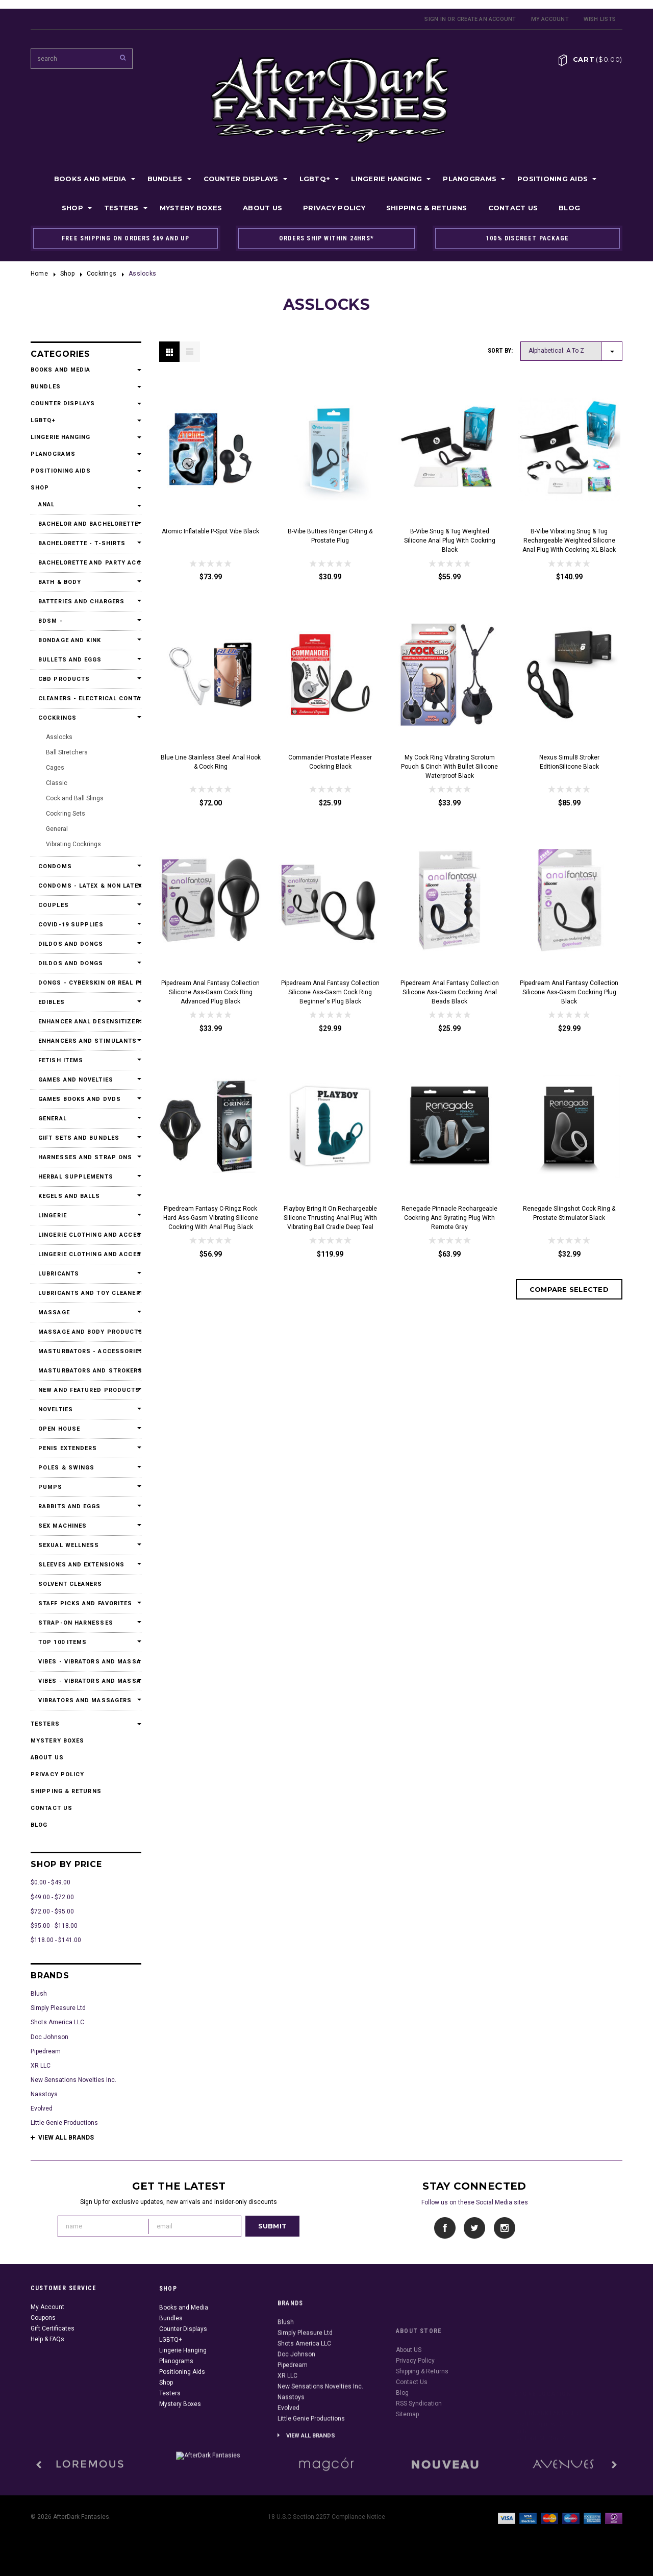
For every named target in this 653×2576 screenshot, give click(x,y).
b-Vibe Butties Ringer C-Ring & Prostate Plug (330, 536)
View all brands (66, 2137)
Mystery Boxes (191, 208)
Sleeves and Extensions (81, 1564)
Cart (597, 59)
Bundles (165, 179)
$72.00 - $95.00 (52, 1911)
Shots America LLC (57, 2022)
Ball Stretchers (67, 752)
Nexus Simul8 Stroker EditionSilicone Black (569, 762)
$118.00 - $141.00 (56, 1940)
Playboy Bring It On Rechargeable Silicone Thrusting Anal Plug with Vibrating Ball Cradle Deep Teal (330, 1218)
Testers (121, 208)
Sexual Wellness (68, 1545)
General (57, 828)
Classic (56, 783)
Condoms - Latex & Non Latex (86, 885)
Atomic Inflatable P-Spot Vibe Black (210, 531)
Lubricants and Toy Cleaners (86, 1293)
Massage (54, 1312)
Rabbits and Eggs (69, 1506)
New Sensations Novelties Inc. (73, 2079)
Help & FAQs (47, 2389)
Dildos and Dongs (71, 944)
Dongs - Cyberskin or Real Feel (86, 982)
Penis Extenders (67, 1448)
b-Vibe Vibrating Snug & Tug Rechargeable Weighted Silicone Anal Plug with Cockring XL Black (569, 540)
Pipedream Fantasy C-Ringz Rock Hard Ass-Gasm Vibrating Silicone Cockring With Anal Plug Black (210, 1218)
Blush (39, 1993)
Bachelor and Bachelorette (86, 524)
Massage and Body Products (86, 1332)
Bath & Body (59, 582)
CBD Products (64, 679)
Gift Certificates (52, 2378)
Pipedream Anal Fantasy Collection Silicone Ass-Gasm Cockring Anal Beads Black (449, 992)
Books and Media (90, 179)
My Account (550, 19)
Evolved (42, 2108)
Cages (55, 767)
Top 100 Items (62, 1642)
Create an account (486, 19)
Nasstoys (44, 2094)
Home (39, 273)
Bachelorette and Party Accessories (86, 562)
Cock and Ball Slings (75, 798)
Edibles (51, 1002)
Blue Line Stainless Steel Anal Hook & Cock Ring (211, 762)
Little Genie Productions (64, 2122)
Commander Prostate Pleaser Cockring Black (330, 762)
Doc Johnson (49, 2037)
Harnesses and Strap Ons (85, 1157)
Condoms (55, 866)
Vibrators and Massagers (85, 1700)
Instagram (504, 2228)
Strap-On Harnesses (75, 1623)
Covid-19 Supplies (71, 924)
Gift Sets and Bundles (78, 1138)
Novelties (55, 1409)
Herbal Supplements (75, 1176)
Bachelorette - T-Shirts (81, 543)
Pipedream (46, 2051)
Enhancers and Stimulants (86, 1041)
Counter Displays (241, 179)
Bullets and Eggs (70, 659)
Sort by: (500, 350)
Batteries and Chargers (81, 601)
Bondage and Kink (70, 640)
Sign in (435, 19)
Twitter (475, 2228)
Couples (53, 905)
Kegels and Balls (69, 1196)
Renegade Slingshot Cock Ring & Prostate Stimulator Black (569, 1213)
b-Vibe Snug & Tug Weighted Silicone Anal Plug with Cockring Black (449, 540)
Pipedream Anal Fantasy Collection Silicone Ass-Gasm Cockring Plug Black (569, 992)
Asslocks (59, 737)
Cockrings (101, 273)
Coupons (43, 2367)
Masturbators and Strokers (86, 1370)
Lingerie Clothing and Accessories (86, 1235)
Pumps (50, 1487)
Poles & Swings (66, 1467)
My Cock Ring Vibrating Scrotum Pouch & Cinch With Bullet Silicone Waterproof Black (449, 766)
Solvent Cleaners (70, 1584)
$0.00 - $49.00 (50, 1882)
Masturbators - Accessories (86, 1351)
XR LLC (41, 2065)
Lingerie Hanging (386, 179)
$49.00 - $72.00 (52, 1897)
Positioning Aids (552, 179)
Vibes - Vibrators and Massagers (86, 1661)
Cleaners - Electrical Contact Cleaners (86, 698)
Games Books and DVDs (79, 1099)
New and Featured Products (86, 1390)
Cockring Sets (65, 813)
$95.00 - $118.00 (54, 1925)
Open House (59, 1429)
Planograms (469, 179)
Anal (46, 504)
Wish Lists (600, 19)
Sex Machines (62, 1526)
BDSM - (50, 621)
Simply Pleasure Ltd (58, 2007)
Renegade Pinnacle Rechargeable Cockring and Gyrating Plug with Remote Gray (449, 1218)
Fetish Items (60, 1060)
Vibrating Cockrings (73, 844)
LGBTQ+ (315, 179)
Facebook (445, 2228)
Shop (72, 208)
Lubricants (58, 1273)
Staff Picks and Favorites (85, 1603)
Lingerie (52, 1215)
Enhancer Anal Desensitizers (86, 1021)
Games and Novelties (75, 1079)
